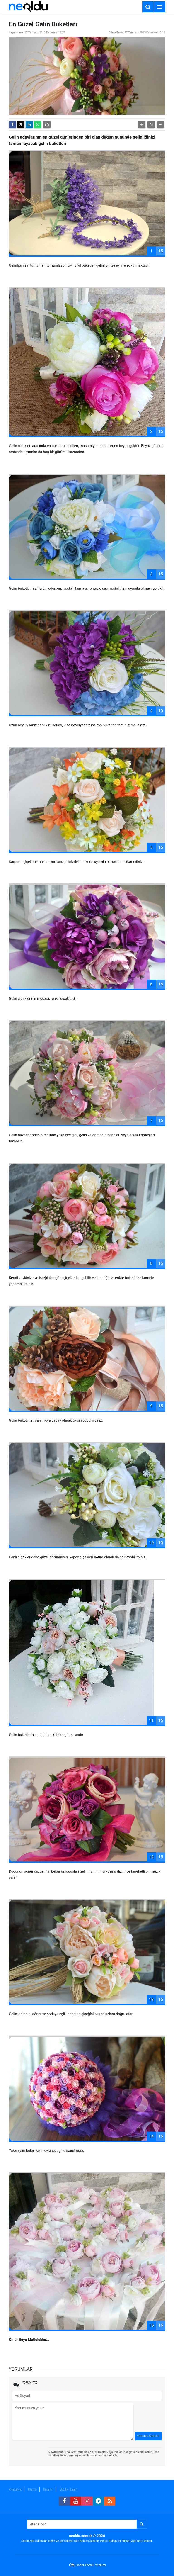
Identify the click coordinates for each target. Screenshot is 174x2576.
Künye (32, 2489)
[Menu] (159, 7)
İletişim (48, 2489)
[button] (141, 124)
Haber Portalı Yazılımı (91, 2565)
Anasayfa (15, 2489)
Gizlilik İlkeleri (68, 2489)
